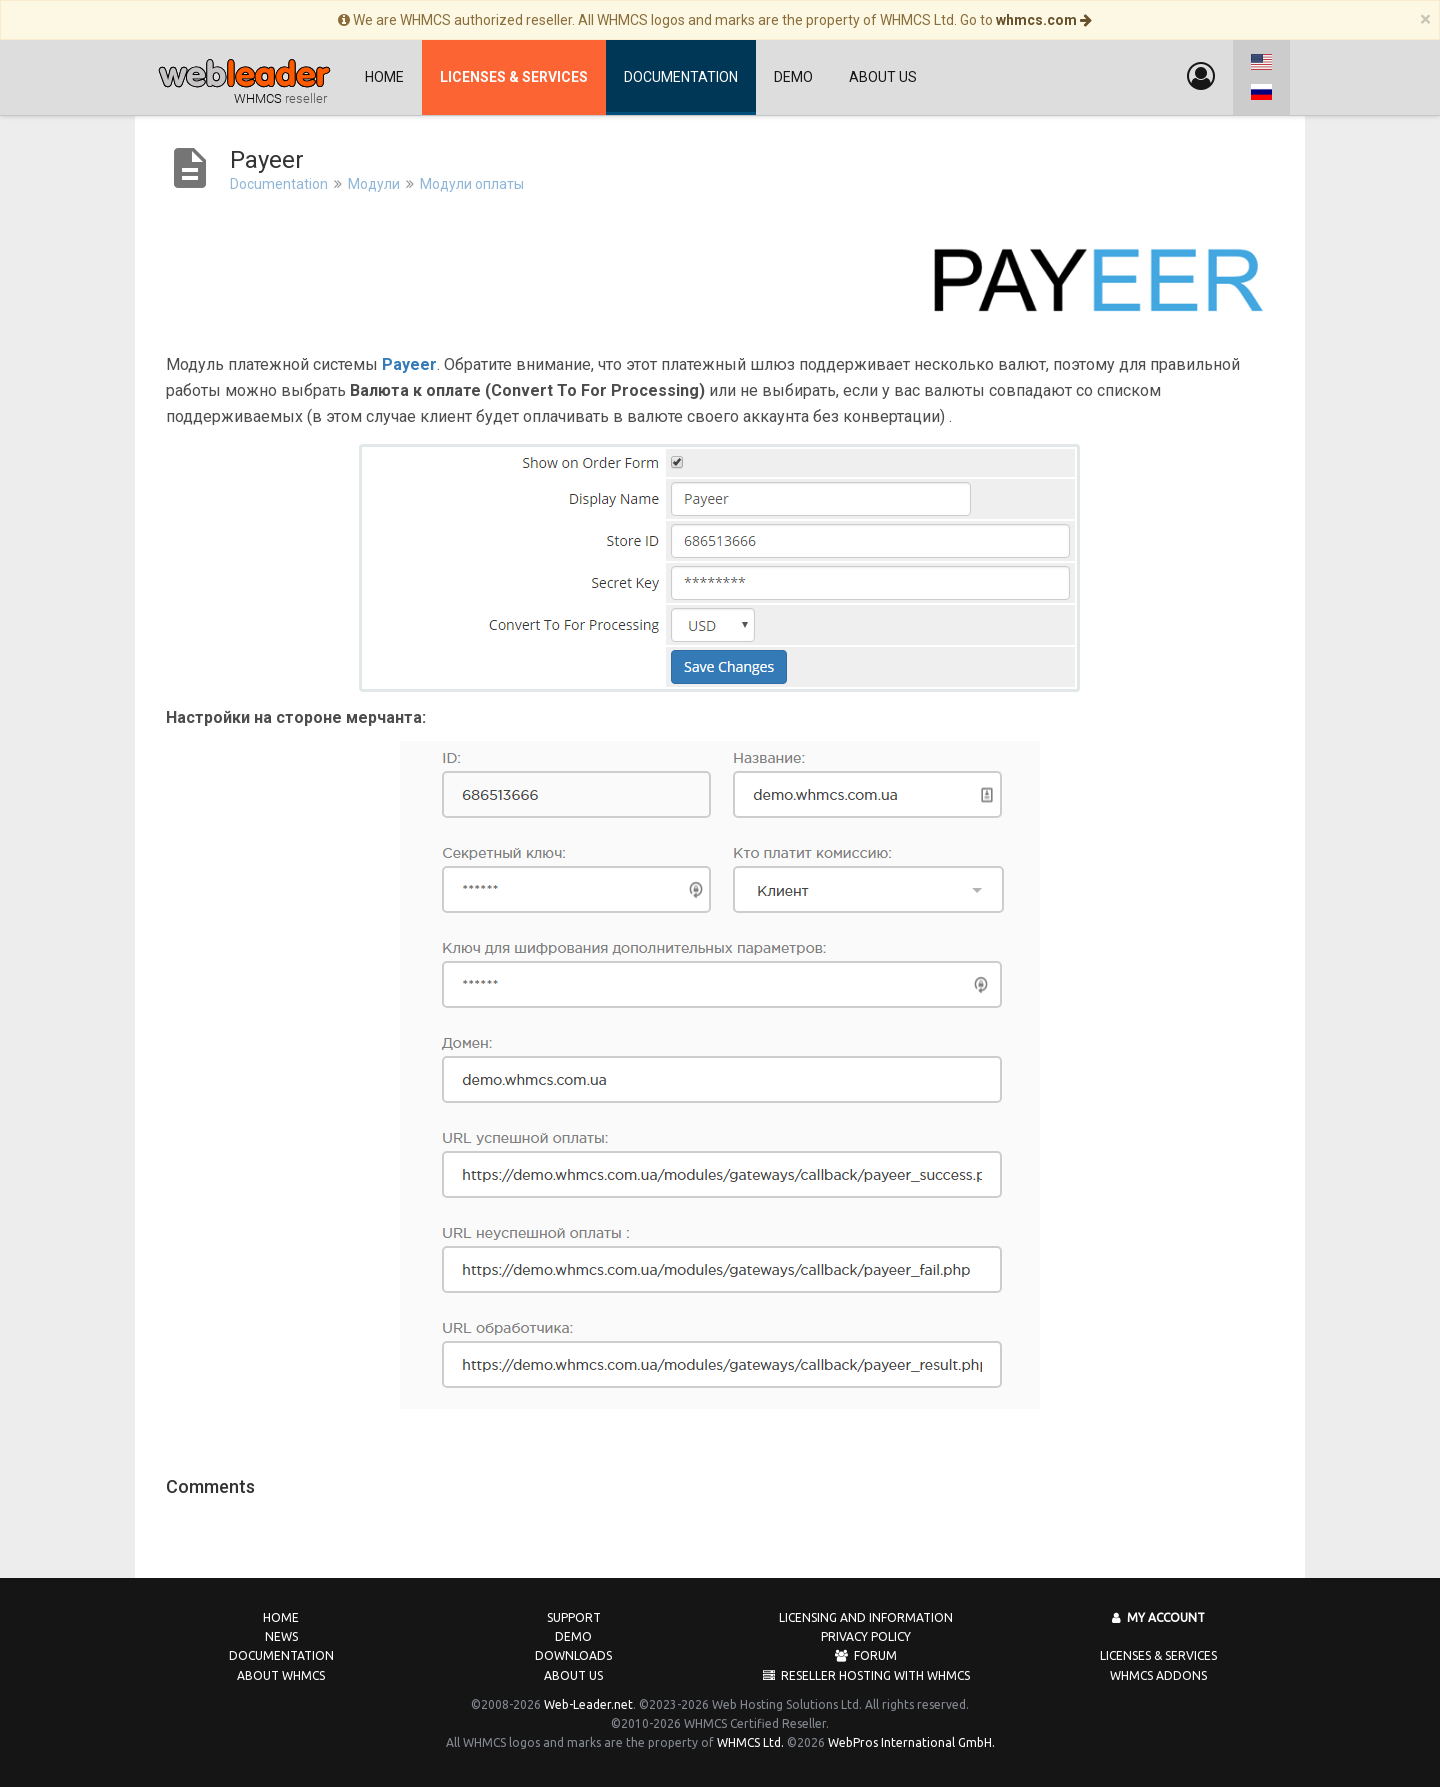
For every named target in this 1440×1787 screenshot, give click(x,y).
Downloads (573, 1655)
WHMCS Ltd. (750, 1742)
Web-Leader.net (588, 1704)
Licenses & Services (1158, 1655)
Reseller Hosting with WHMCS (866, 1675)
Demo (793, 77)
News (281, 1636)
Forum (866, 1655)
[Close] (1425, 19)
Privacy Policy (866, 1636)
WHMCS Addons (1158, 1675)
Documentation (681, 77)
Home (384, 77)
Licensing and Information (866, 1617)
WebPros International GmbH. (911, 1742)
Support (574, 1617)
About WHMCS (281, 1675)
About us (883, 77)
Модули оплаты (472, 184)
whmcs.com (1044, 20)
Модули (374, 184)
